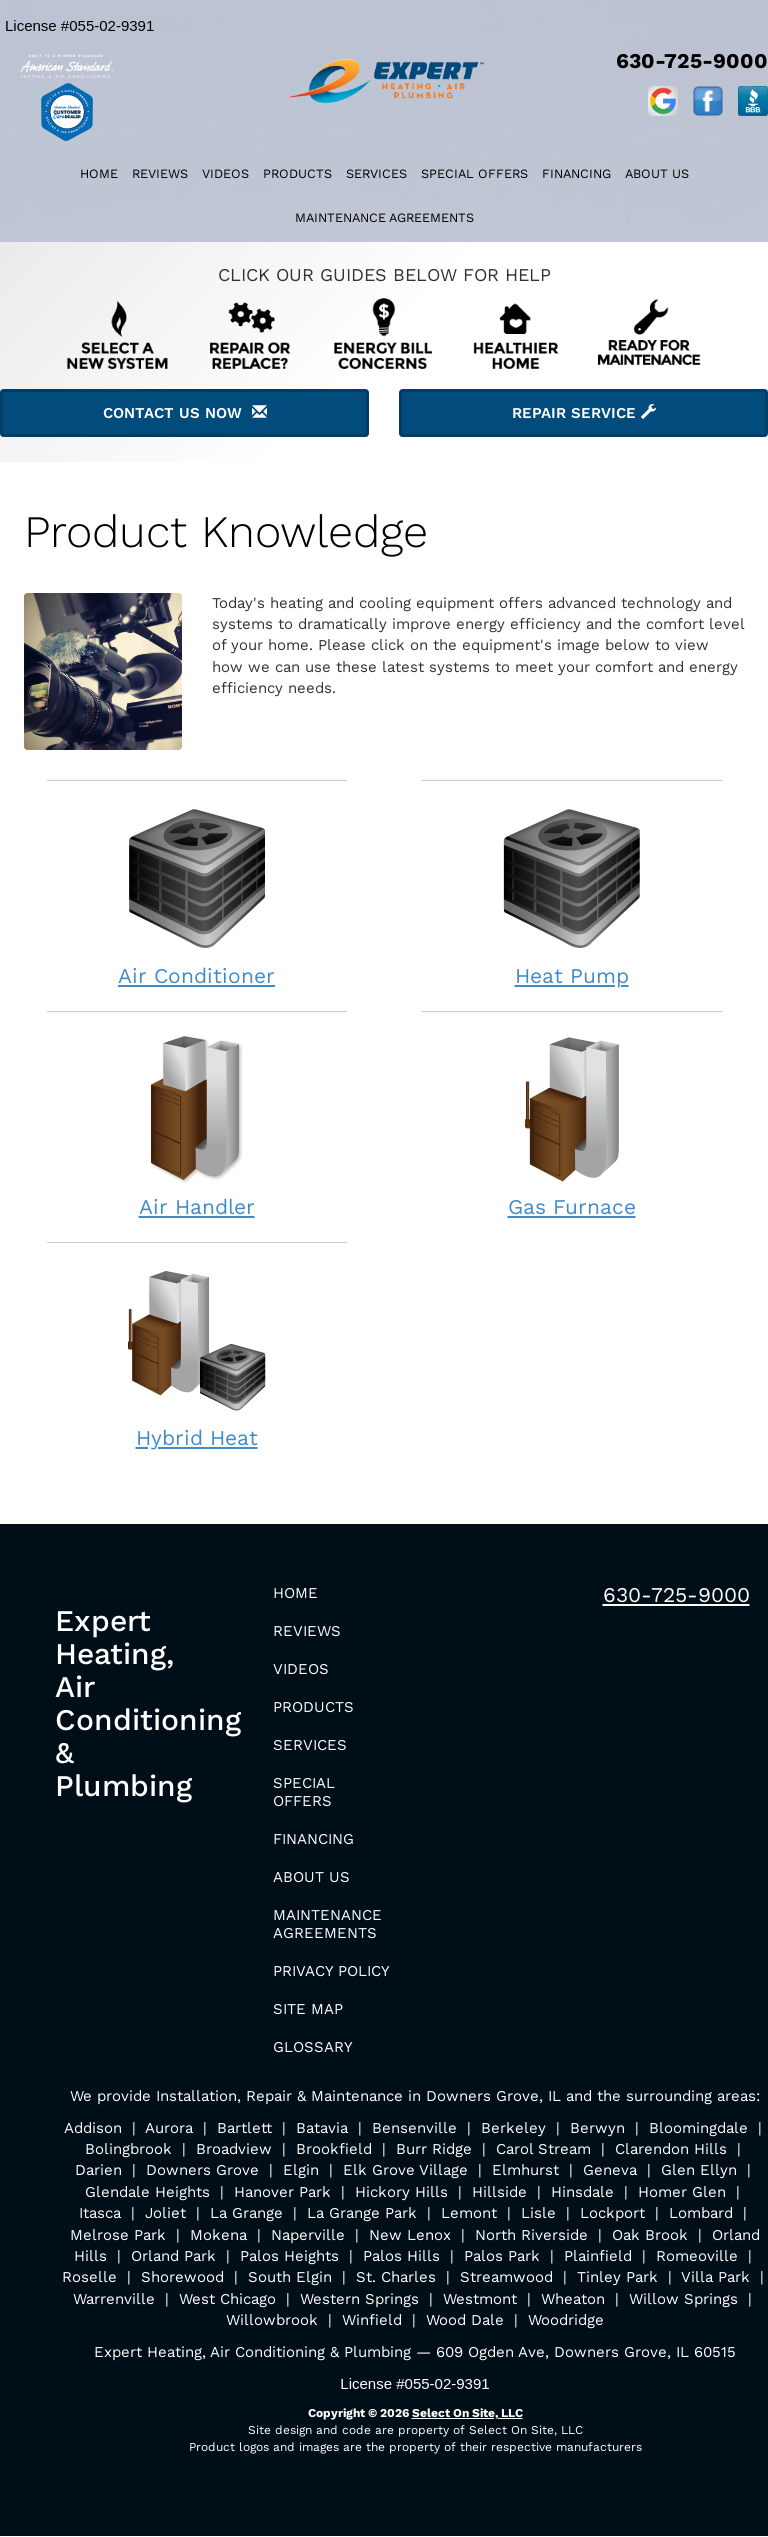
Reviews (160, 173)
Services (376, 173)
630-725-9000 (676, 1594)
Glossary (313, 2047)
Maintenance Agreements (384, 217)
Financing (576, 173)
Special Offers (474, 173)
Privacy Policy (331, 1971)
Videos (225, 173)
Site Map (308, 2009)
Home (99, 173)
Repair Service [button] (584, 413)
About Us (657, 173)
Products (297, 173)
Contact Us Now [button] (185, 413)
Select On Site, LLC (467, 2413)
